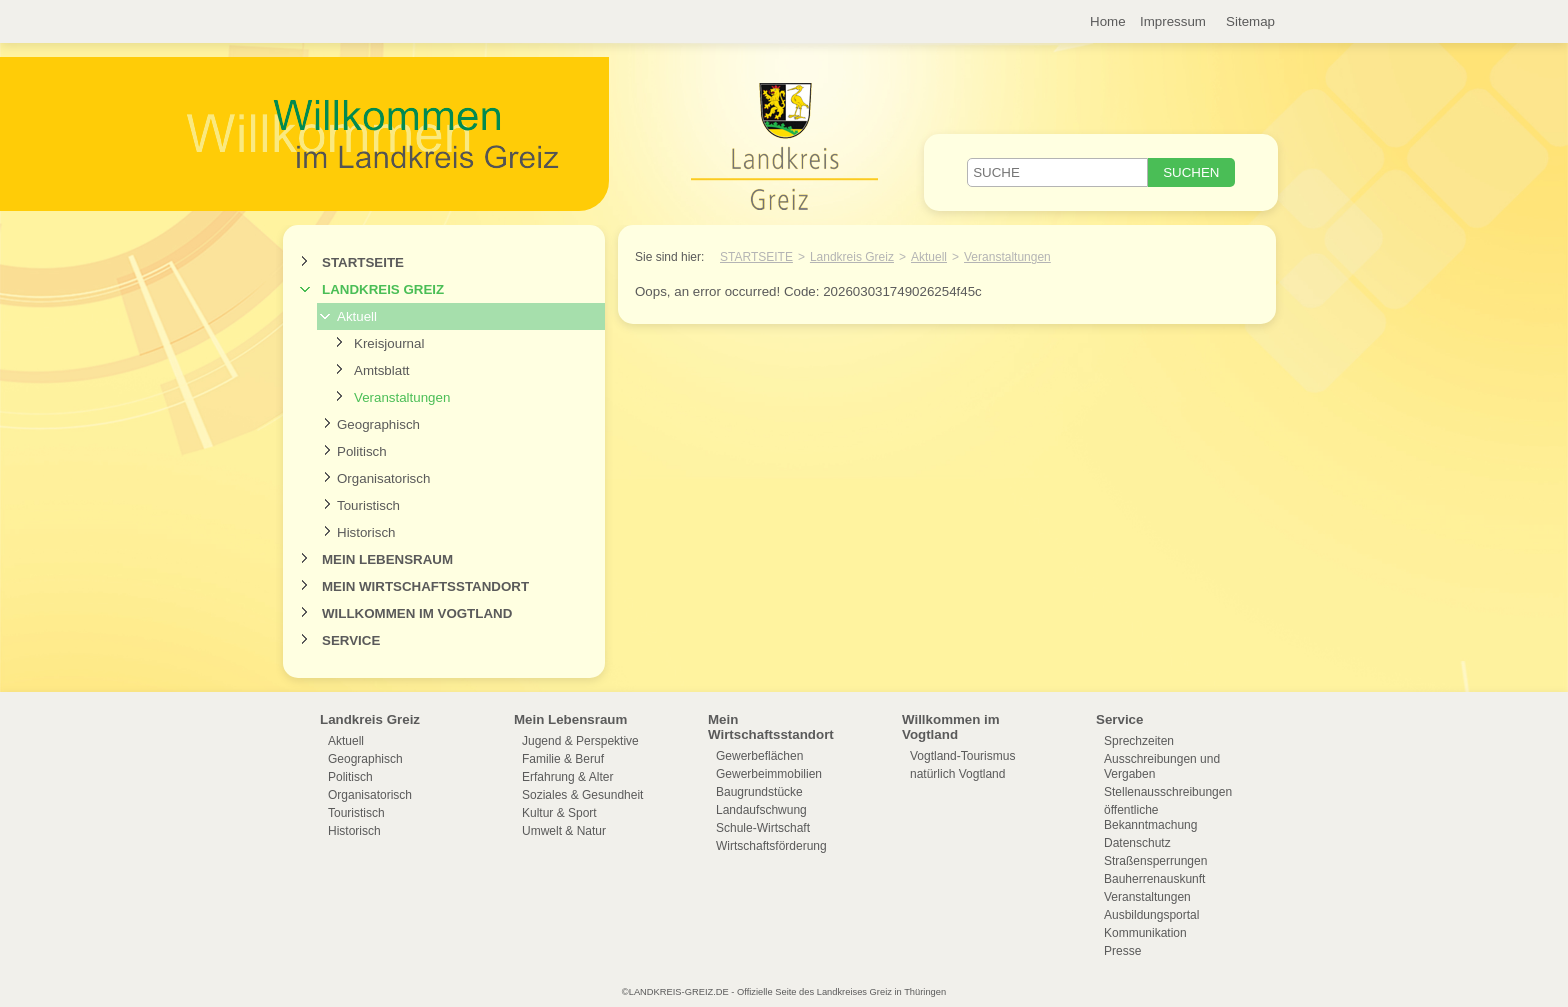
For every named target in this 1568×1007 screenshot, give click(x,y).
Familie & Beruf (563, 759)
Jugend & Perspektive (580, 741)
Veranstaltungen (402, 397)
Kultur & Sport (559, 813)
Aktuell (357, 316)
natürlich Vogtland (957, 774)
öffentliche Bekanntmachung (1150, 817)
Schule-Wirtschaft (763, 828)
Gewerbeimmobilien (769, 774)
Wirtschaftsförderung (771, 846)
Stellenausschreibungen (1168, 792)
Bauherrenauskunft (1154, 879)
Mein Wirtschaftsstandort (425, 586)
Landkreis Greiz (383, 289)
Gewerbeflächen (759, 756)
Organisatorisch (383, 478)
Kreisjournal (389, 343)
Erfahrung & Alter (567, 777)
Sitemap (1250, 21)
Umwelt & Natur (564, 831)
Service (351, 640)
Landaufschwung (761, 810)
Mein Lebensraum (387, 559)
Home (1108, 21)
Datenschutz (1137, 843)
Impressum (1173, 21)
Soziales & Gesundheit (582, 795)
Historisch (366, 532)
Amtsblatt (382, 370)
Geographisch (378, 424)
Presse (1122, 951)
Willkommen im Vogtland (417, 613)
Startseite (363, 262)
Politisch (362, 451)
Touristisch (368, 505)
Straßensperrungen (1155, 861)
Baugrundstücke (759, 792)
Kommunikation (1145, 933)
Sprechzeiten (1139, 741)
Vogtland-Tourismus (962, 756)
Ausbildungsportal (1151, 915)
